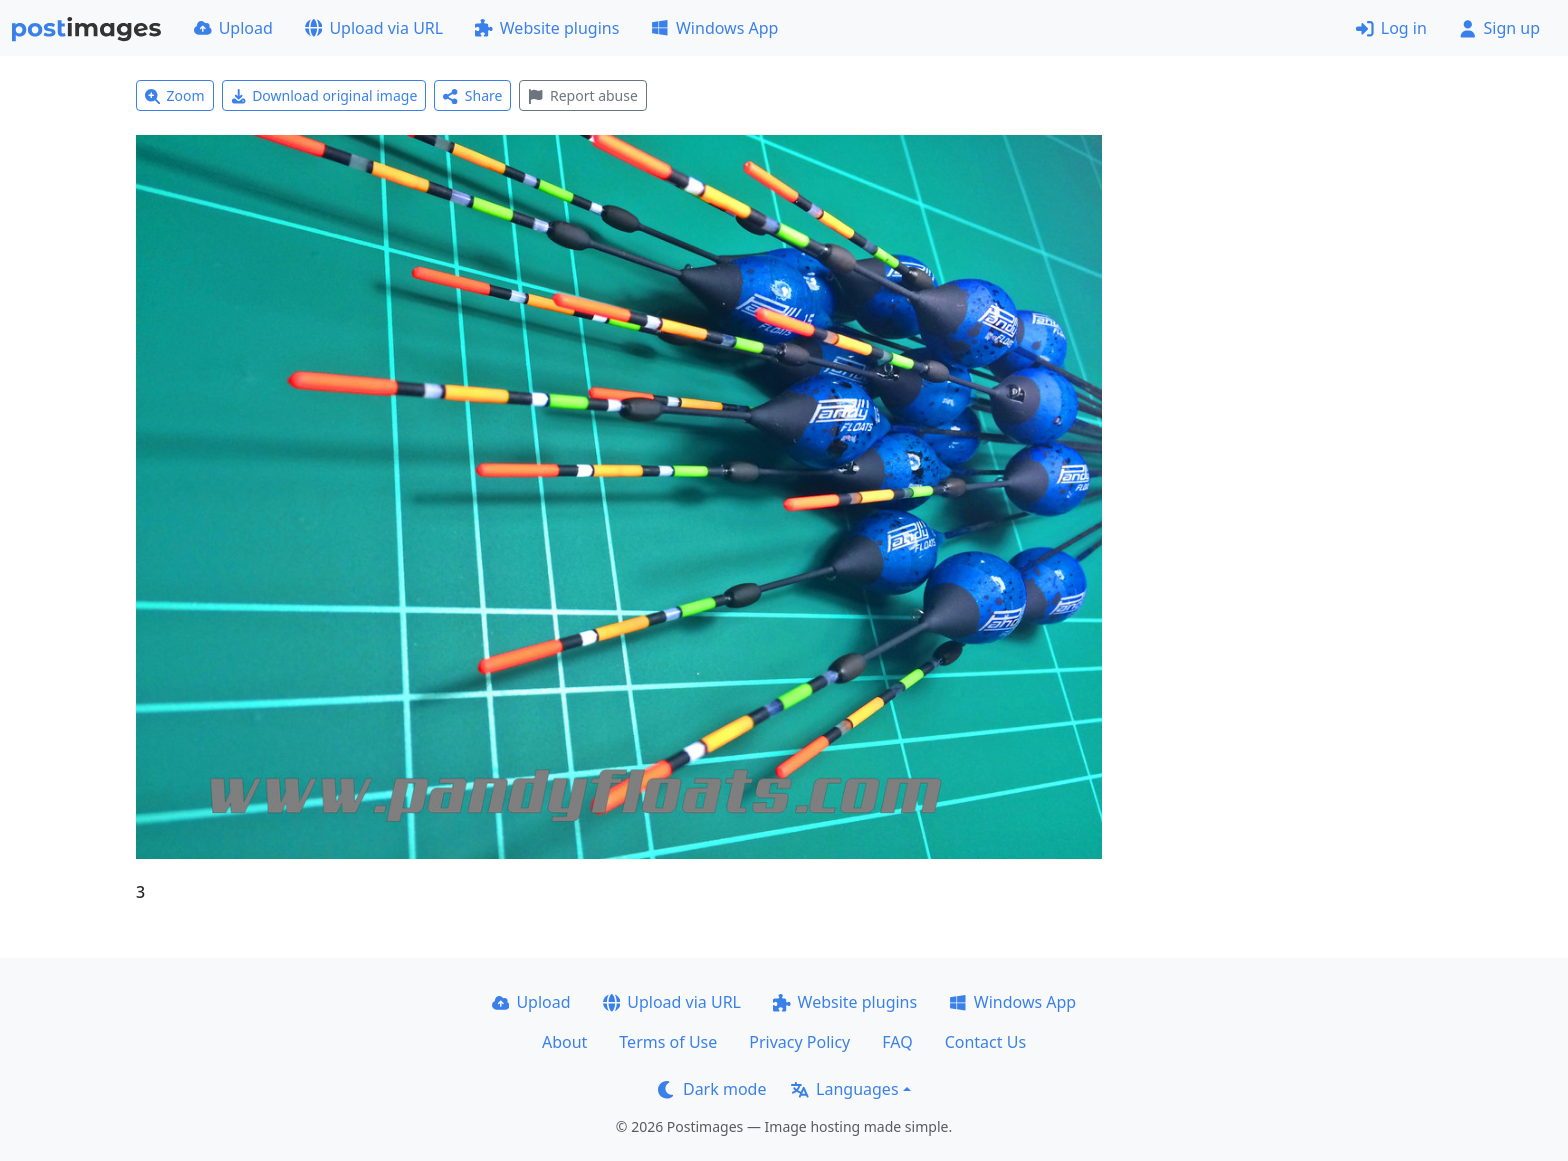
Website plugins (547, 28)
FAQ (897, 1042)
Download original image (324, 95)
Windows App (714, 28)
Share (472, 95)
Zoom (175, 95)
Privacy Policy (799, 1042)
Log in (1391, 28)
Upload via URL (374, 28)
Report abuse (582, 95)
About (564, 1042)
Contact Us (985, 1042)
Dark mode (712, 1089)
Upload (233, 28)
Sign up (1499, 28)
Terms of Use (668, 1042)
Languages (844, 1089)
